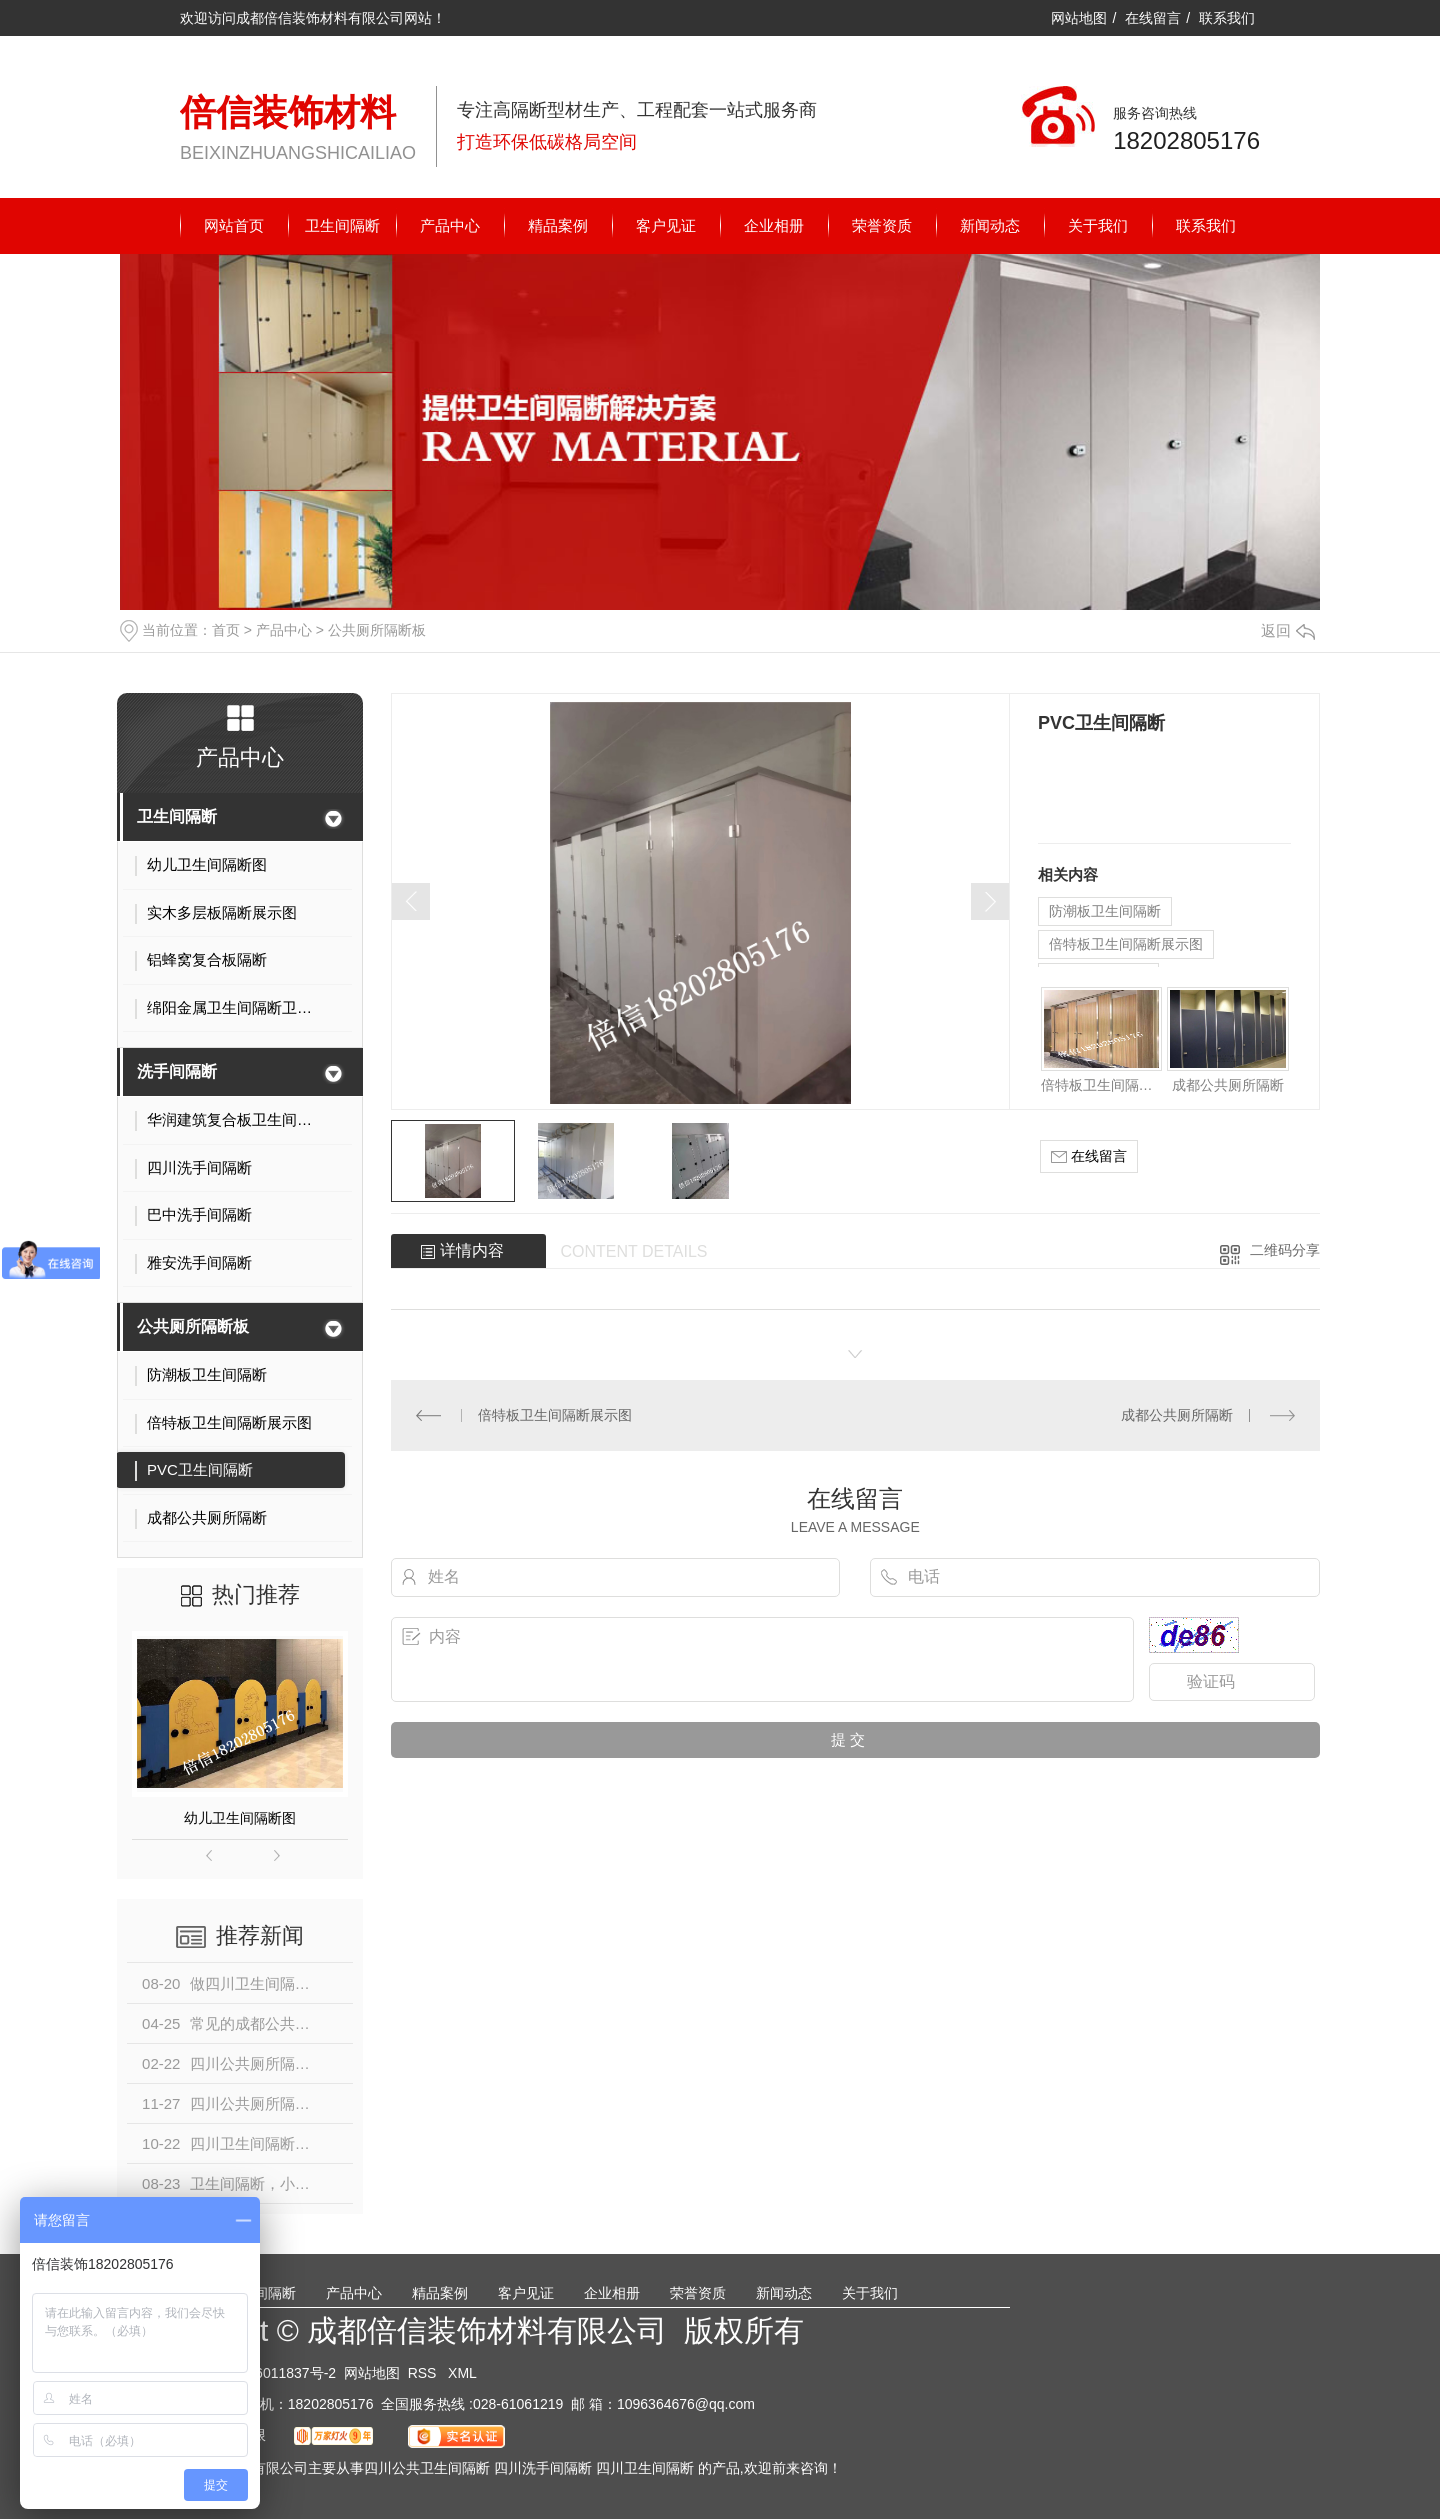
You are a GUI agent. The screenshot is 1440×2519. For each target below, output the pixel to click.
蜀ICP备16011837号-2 (266, 2373)
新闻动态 (990, 225)
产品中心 (450, 225)
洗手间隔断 (177, 1071)
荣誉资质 (882, 225)
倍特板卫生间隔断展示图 (1126, 944)
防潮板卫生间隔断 (1105, 911)
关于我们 (1098, 225)
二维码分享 (1285, 1250)
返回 (1288, 630)
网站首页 (234, 225)
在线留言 (1153, 18)
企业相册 (774, 225)
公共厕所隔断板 (377, 630)
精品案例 (558, 225)
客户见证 (666, 225)
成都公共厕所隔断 (1228, 1085)
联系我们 (1227, 18)
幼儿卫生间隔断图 (240, 1818)
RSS (424, 2373)
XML (462, 2373)
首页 (226, 630)
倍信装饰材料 (288, 112)
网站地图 (1079, 18)
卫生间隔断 (342, 225)
